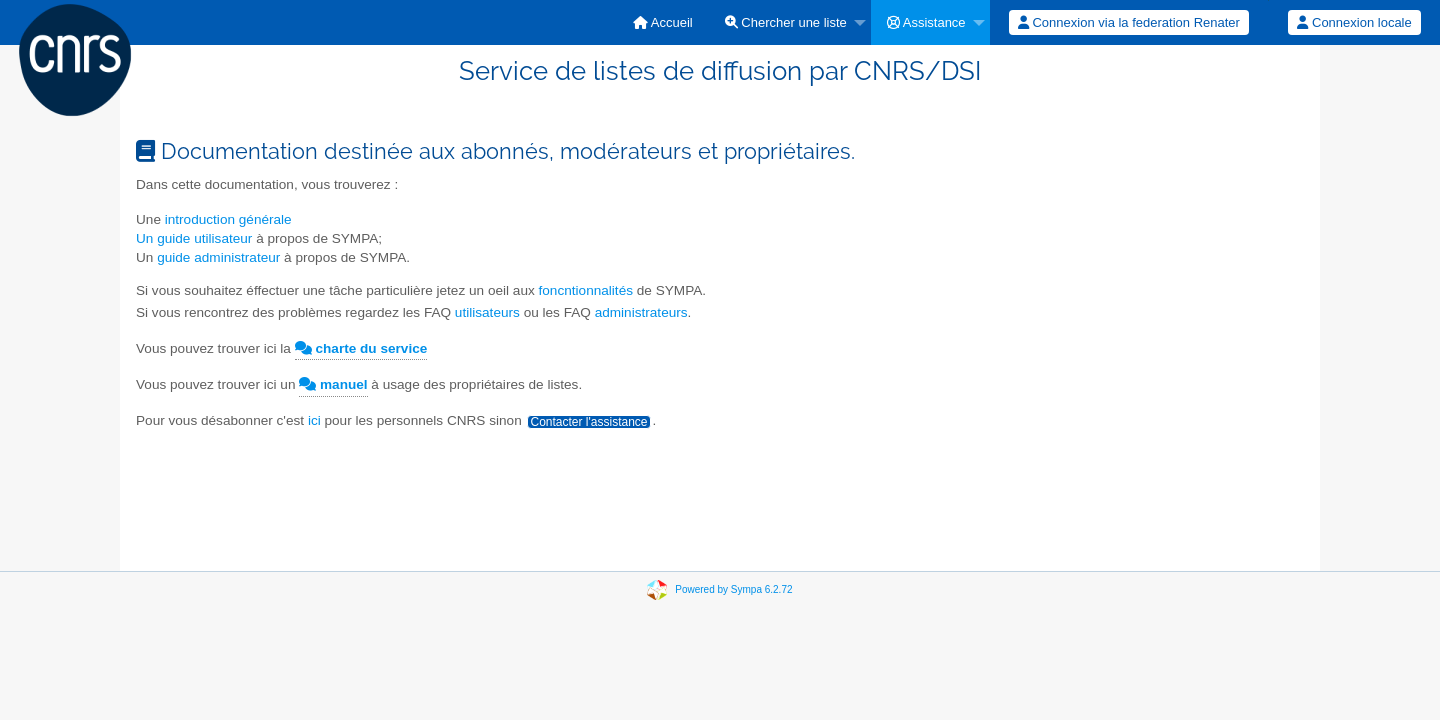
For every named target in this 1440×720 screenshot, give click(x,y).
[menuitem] (663, 22)
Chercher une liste (786, 22)
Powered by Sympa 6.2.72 (733, 589)
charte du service (361, 348)
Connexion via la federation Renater (1129, 22)
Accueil (663, 22)
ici (314, 420)
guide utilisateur (204, 238)
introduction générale (228, 219)
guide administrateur (218, 257)
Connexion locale (1354, 22)
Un (146, 238)
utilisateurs (489, 312)
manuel (333, 384)
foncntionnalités (586, 290)
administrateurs (641, 312)
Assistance (926, 22)
